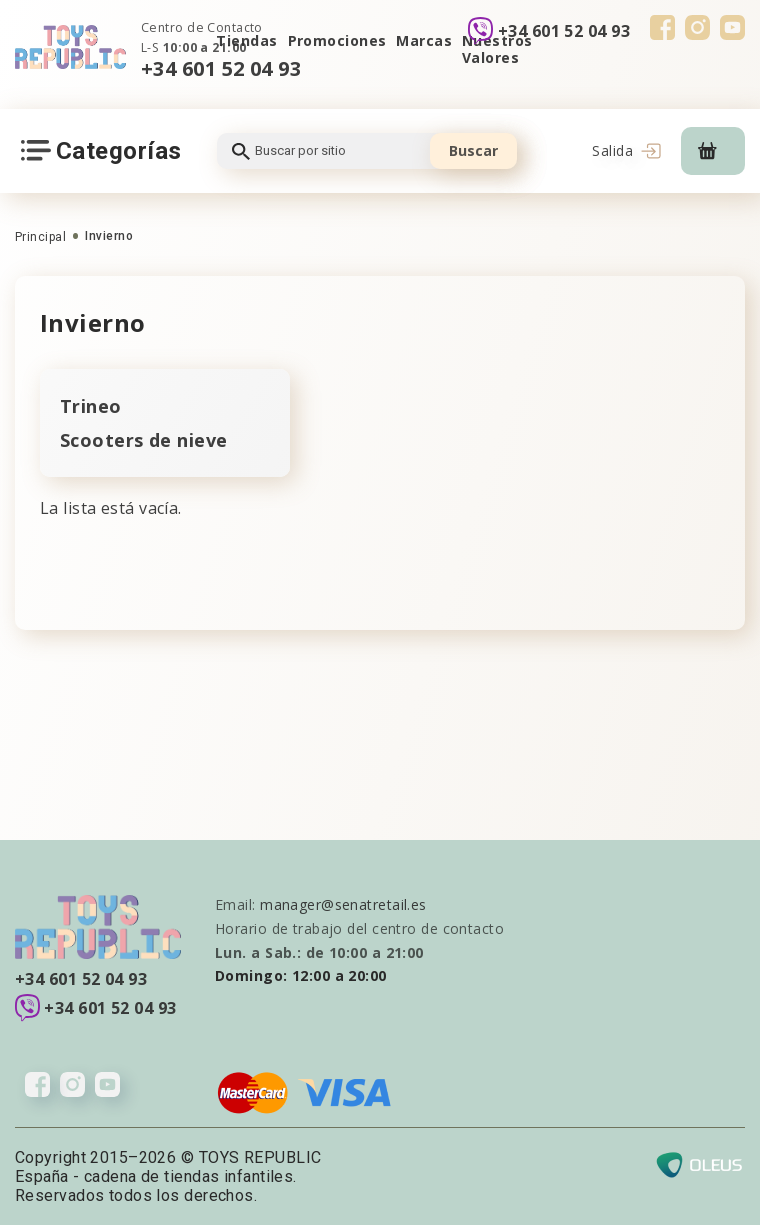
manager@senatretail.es (343, 904)
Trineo (91, 406)
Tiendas (246, 40)
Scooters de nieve (143, 440)
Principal (40, 237)
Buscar (473, 150)
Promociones (337, 40)
